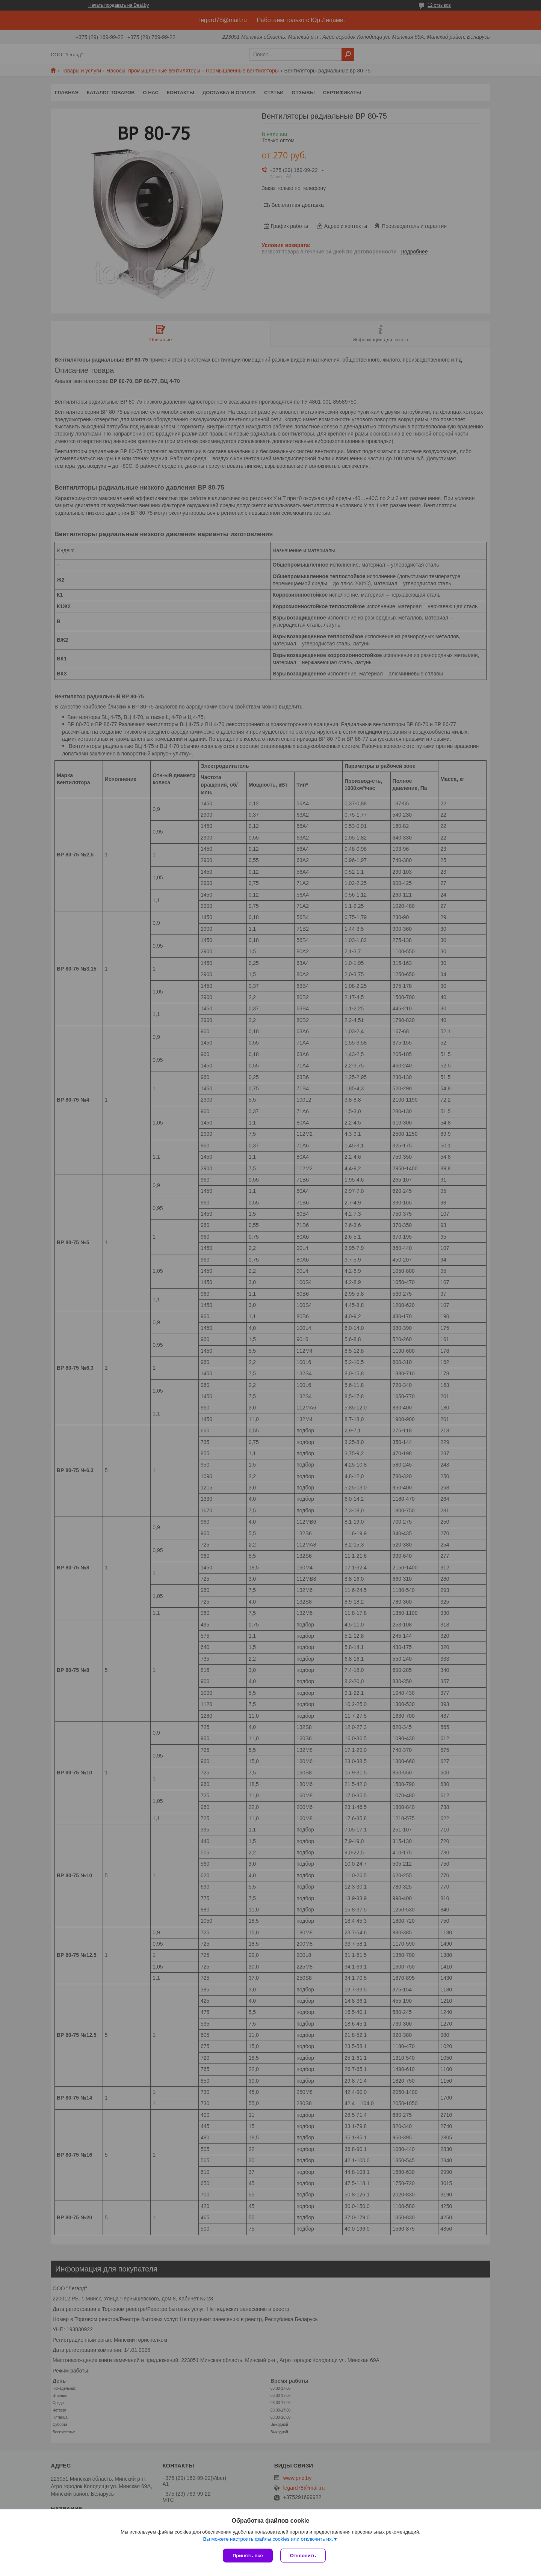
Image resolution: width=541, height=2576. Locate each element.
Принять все (248, 2555)
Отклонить (303, 2555)
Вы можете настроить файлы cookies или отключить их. (268, 2539)
